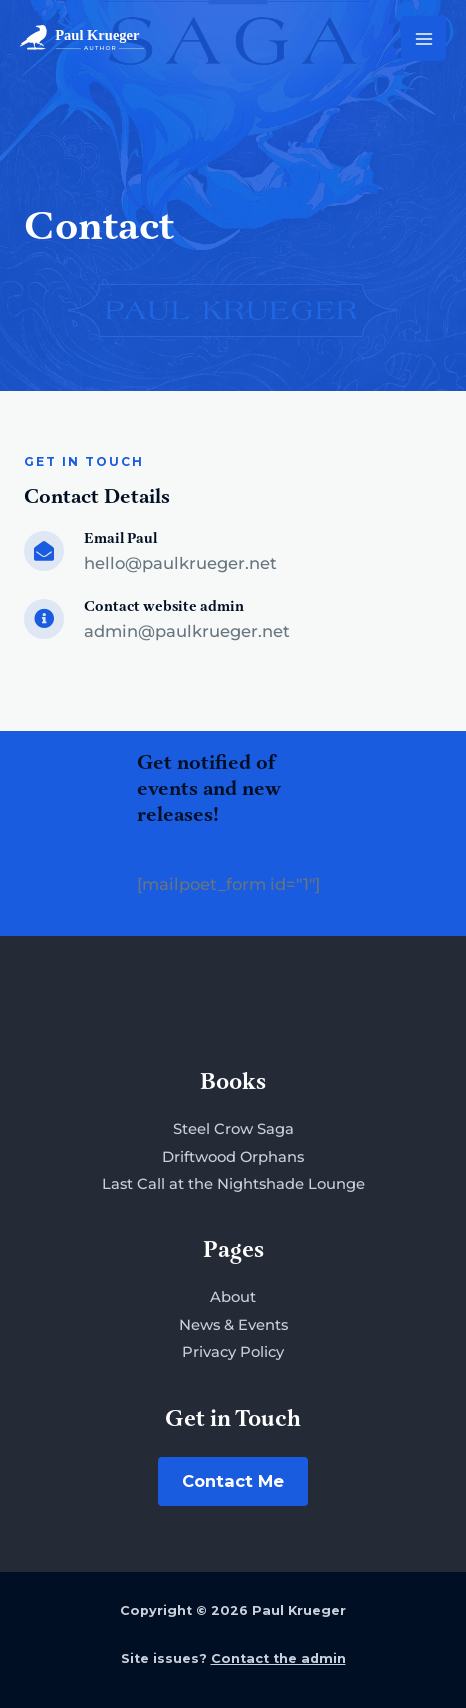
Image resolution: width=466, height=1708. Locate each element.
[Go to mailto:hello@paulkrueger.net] (233, 555)
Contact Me (233, 1481)
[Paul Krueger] (82, 38)
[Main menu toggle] (423, 38)
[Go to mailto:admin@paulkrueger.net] (233, 623)
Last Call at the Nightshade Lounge (233, 1184)
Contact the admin (278, 1658)
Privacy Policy (233, 1352)
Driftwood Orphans (233, 1157)
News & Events (233, 1325)
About (233, 1297)
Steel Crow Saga (233, 1129)
